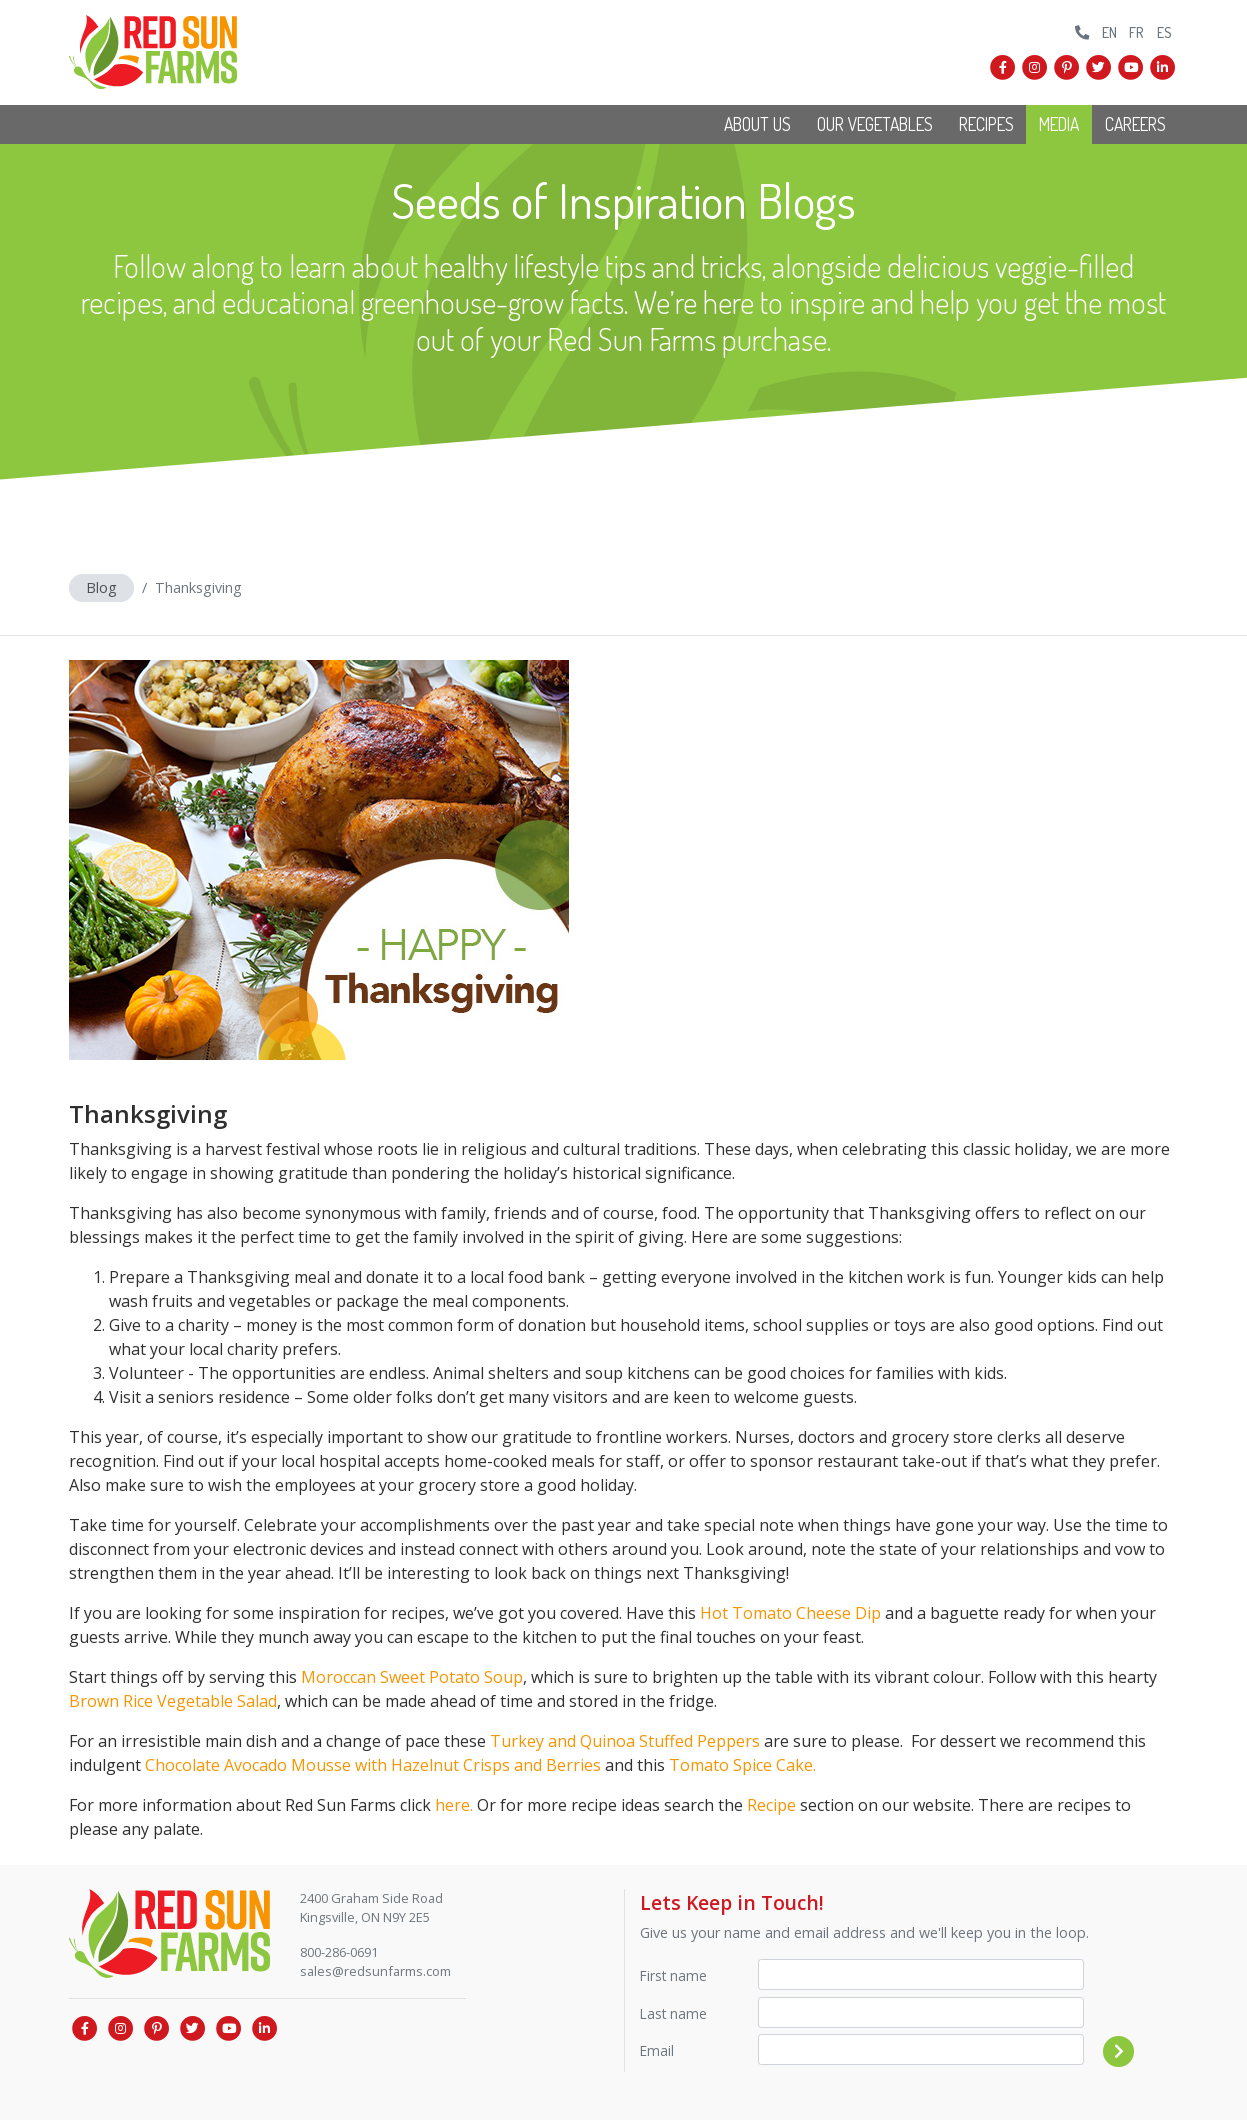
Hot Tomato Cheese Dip (790, 1613)
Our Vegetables (875, 124)
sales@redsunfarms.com (375, 1971)
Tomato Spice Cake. (742, 1765)
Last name (673, 2013)
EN (1109, 32)
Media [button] (1059, 124)
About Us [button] (757, 124)
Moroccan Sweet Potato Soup (412, 1677)
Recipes (986, 124)
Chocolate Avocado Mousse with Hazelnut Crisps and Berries (373, 1765)
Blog (101, 587)
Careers (1135, 124)
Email (657, 2050)
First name (673, 1975)
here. (454, 1805)
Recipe (771, 1805)
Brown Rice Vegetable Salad (173, 1701)
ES (1164, 32)
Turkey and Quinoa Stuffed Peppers (625, 1741)
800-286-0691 (339, 1952)
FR (1136, 32)
